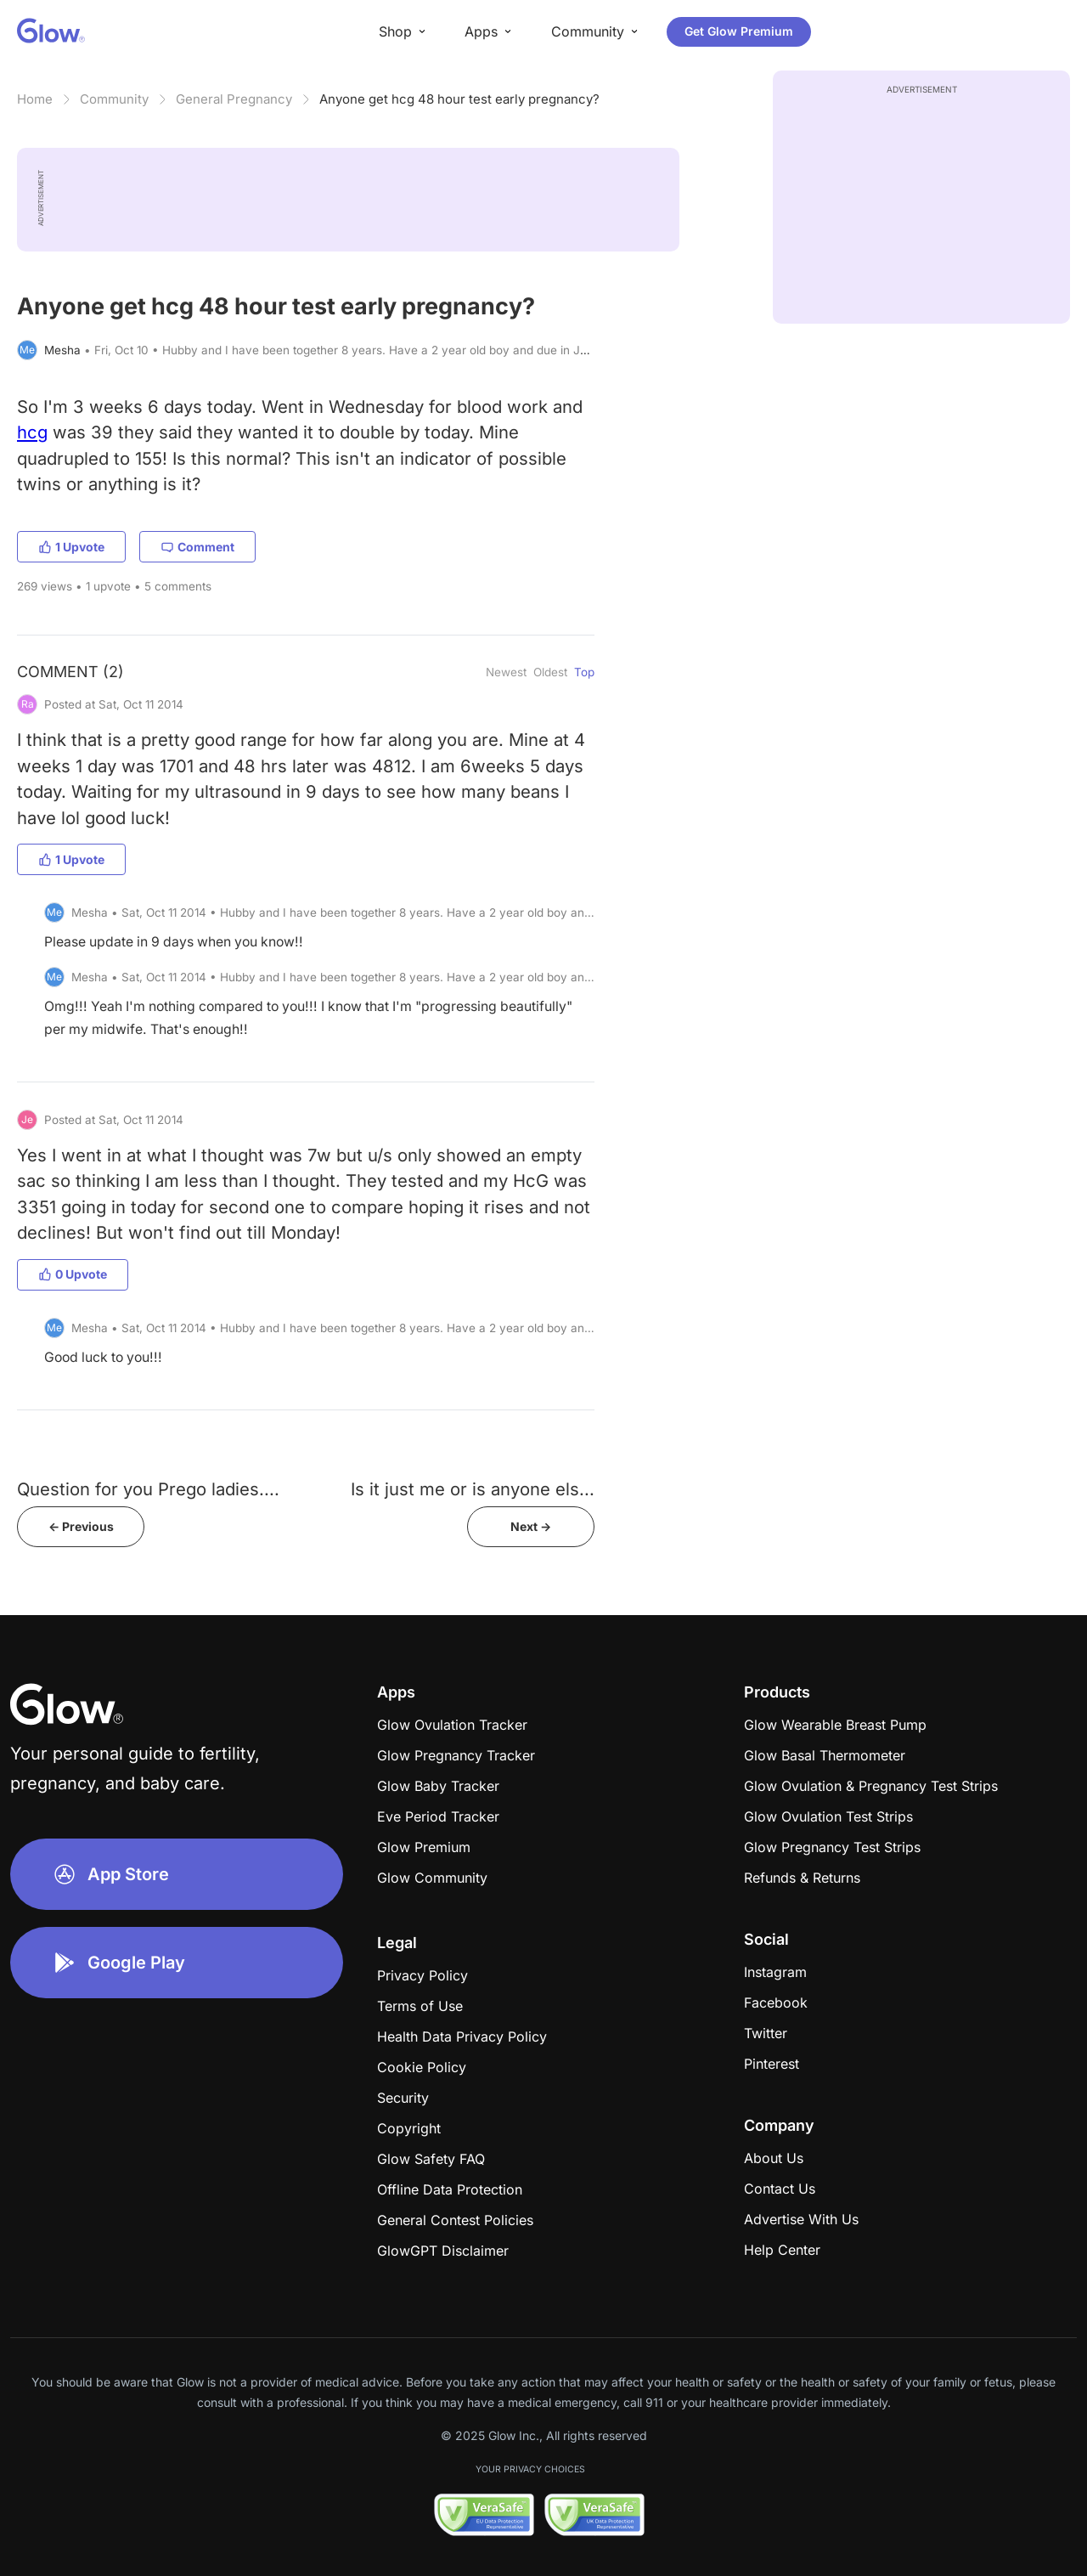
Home (35, 99)
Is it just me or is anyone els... (472, 1489)
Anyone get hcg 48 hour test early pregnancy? (459, 99)
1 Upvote (71, 546)
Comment (197, 546)
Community (114, 99)
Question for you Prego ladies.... (148, 1489)
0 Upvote (72, 1274)
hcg (32, 432)
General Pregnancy (234, 99)
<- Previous (81, 1526)
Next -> (530, 1526)
